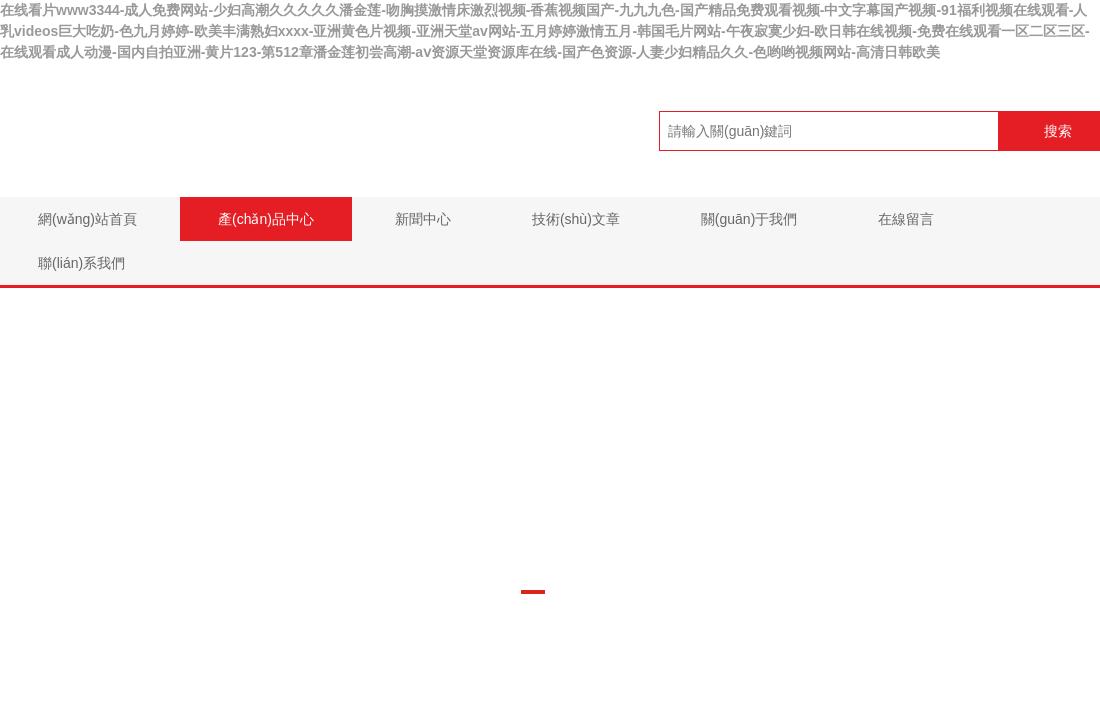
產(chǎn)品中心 (266, 219)
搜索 (1058, 131)
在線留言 (906, 219)
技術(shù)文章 (576, 219)
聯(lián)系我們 (81, 263)
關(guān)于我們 (749, 219)
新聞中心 (423, 219)
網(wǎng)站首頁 (87, 219)
